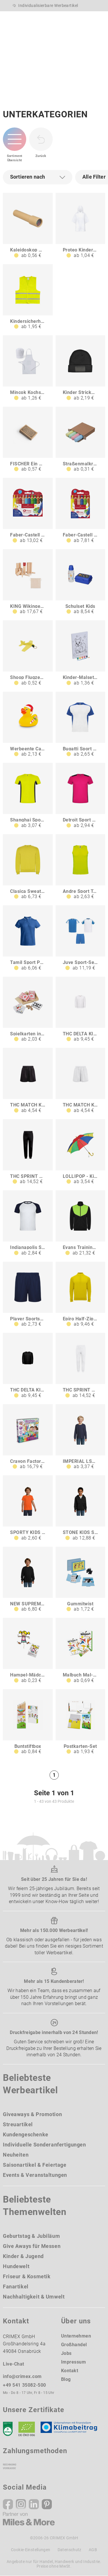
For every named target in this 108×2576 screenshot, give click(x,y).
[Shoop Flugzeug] (28, 653)
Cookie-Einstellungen (30, 2549)
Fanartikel (16, 2286)
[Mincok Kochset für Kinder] (28, 368)
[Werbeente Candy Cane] (28, 724)
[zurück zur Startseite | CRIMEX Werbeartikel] (21, 21)
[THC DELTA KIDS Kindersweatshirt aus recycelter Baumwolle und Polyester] (28, 1365)
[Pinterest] (47, 2504)
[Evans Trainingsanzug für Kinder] (80, 1223)
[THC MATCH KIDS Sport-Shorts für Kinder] (28, 1080)
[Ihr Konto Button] (59, 18)
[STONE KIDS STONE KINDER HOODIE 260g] (80, 1508)
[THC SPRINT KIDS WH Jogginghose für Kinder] (80, 1365)
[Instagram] (21, 2504)
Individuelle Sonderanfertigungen (44, 2145)
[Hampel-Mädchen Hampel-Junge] (28, 1650)
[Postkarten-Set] (80, 1722)
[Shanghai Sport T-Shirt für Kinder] (28, 795)
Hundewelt (16, 2266)
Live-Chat (13, 2364)
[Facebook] (8, 2504)
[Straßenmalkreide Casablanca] (80, 439)
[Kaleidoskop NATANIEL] (28, 225)
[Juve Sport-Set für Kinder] (80, 938)
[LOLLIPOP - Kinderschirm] (80, 1152)
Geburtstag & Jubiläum (31, 2236)
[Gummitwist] (80, 1579)
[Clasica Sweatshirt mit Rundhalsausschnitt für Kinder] (28, 867)
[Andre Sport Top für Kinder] (80, 867)
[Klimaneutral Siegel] (71, 2429)
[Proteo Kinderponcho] (80, 225)
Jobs (66, 2353)
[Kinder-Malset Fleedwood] (80, 653)
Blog (66, 2379)
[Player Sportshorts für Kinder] (28, 1294)
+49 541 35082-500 (24, 2385)
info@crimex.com (22, 2376)
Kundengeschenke (25, 2134)
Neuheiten (16, 2155)
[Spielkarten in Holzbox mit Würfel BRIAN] (28, 1009)
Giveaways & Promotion (32, 2114)
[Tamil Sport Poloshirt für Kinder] (28, 938)
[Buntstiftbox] (28, 1722)
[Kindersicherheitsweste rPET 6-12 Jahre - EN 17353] (28, 297)
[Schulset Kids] (80, 582)
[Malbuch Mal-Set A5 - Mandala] (80, 1650)
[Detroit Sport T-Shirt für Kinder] (80, 795)
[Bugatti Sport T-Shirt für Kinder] (80, 724)
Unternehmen (76, 2336)
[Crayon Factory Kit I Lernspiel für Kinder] (28, 1437)
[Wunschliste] (71, 18)
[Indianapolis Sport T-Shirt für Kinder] (28, 1223)
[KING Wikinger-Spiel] (28, 582)
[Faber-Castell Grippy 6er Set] (80, 510)
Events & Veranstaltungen (35, 2175)
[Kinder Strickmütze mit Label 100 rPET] (80, 368)
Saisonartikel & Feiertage (35, 2165)
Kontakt (69, 2370)
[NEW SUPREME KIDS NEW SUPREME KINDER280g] (28, 1579)
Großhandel (74, 2344)
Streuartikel (18, 2124)
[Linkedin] (34, 2504)
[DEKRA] (8, 2429)
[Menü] (98, 20)
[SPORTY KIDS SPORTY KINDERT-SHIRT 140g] (28, 1508)
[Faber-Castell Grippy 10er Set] (28, 510)
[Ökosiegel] (26, 2429)
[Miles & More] (29, 2519)
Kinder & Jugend (23, 2256)
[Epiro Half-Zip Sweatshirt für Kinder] (80, 1294)
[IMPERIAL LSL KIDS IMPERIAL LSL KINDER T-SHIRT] (80, 1437)
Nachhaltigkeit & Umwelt (34, 2297)
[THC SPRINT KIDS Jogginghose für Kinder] (28, 1152)
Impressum (73, 2362)
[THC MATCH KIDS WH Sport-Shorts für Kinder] (80, 1080)
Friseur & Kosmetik (26, 2276)
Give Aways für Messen (31, 2246)
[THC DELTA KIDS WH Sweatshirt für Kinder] (80, 1009)
